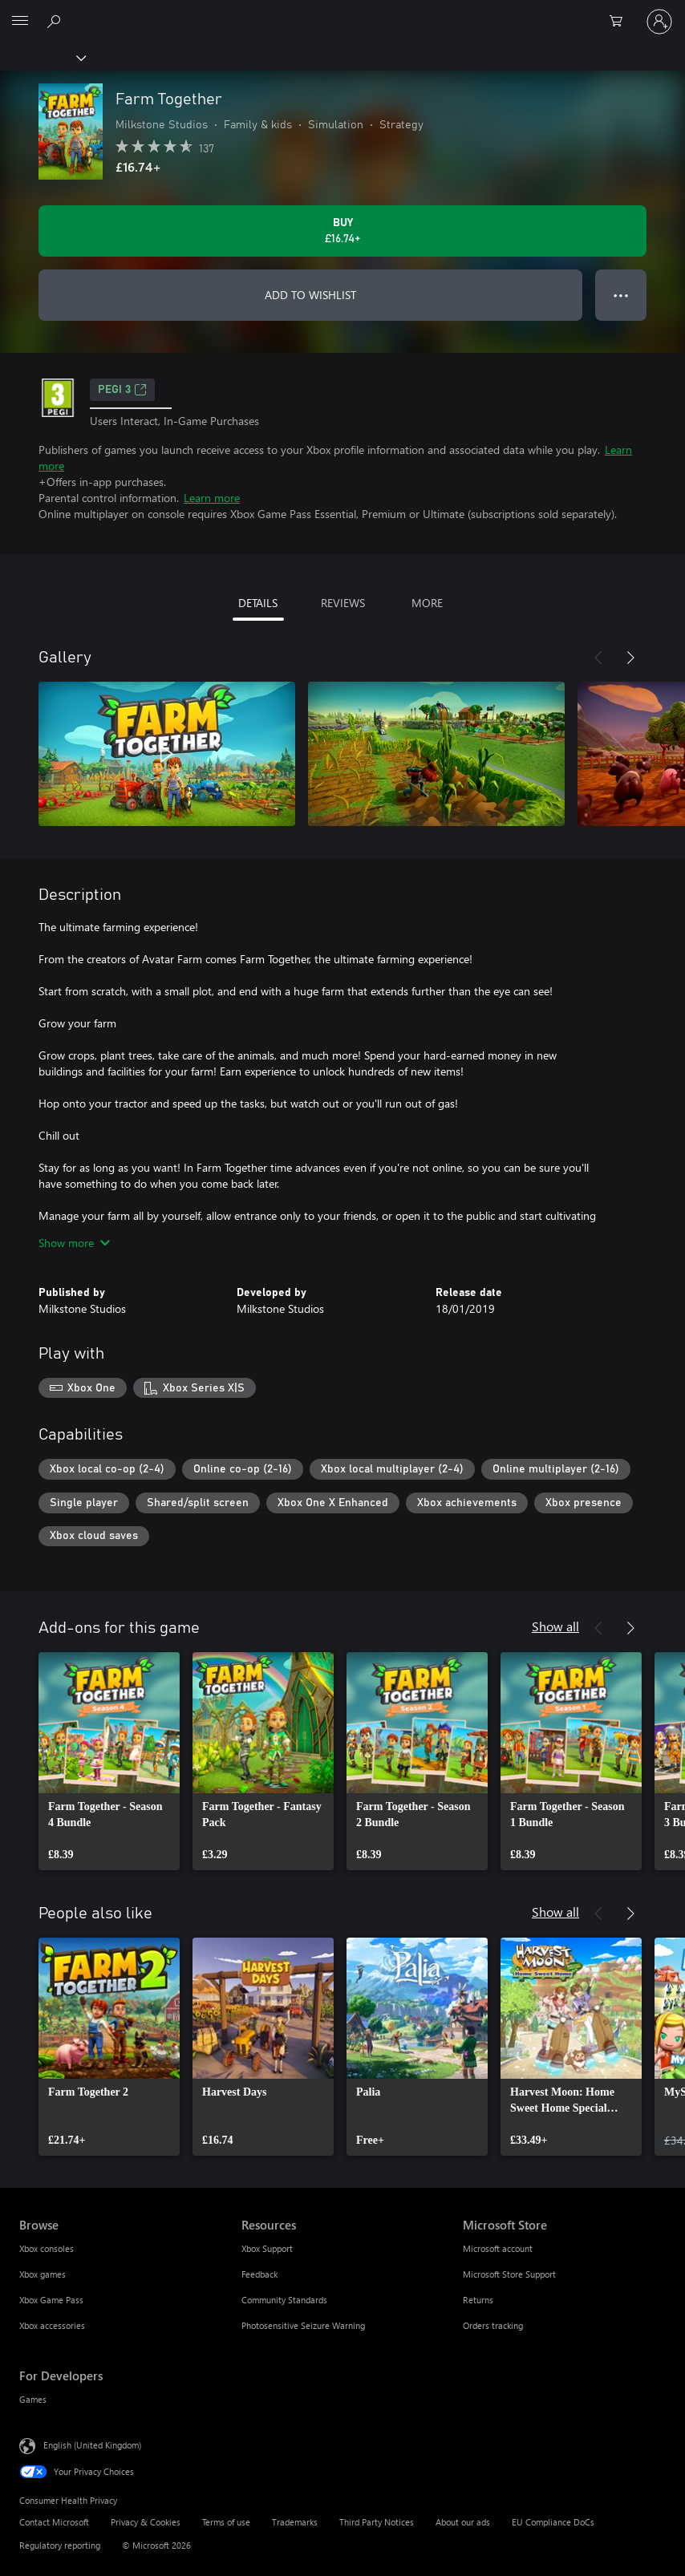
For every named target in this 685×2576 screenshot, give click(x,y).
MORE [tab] (427, 602)
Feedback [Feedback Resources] (259, 2274)
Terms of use (226, 2522)
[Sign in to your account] (659, 21)
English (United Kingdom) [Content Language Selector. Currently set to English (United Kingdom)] (92, 2445)
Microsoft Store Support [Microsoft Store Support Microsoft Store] (509, 2274)
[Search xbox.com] (56, 21)
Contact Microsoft (54, 2522)
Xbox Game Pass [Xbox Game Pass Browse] (51, 2300)
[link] (109, 1761)
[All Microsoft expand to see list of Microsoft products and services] (20, 21)
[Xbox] (42, 57)
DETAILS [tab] (258, 602)
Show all (555, 1626)
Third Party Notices (376, 2522)
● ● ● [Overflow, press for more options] (621, 294)
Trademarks (295, 2522)
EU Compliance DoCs (553, 2522)
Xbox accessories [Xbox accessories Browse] (52, 2325)
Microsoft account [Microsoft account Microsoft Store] (498, 2248)
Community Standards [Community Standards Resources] (284, 2300)
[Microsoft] (341, 12)
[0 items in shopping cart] (621, 21)
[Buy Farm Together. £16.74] (342, 231)
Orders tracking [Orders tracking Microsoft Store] (493, 2325)
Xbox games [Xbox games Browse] (42, 2274)
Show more (74, 1242)
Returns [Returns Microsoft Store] (478, 2300)
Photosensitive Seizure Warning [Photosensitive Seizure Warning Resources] (303, 2325)
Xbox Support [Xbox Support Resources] (267, 2248)
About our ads (463, 2522)
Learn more (212, 497)
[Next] (630, 657)
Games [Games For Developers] (33, 2399)
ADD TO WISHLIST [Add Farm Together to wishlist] (310, 294)
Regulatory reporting (59, 2545)
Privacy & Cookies (145, 2522)
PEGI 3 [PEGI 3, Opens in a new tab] (122, 389)
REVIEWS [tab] (343, 602)
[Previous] (598, 657)
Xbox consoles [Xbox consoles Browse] (46, 2248)
